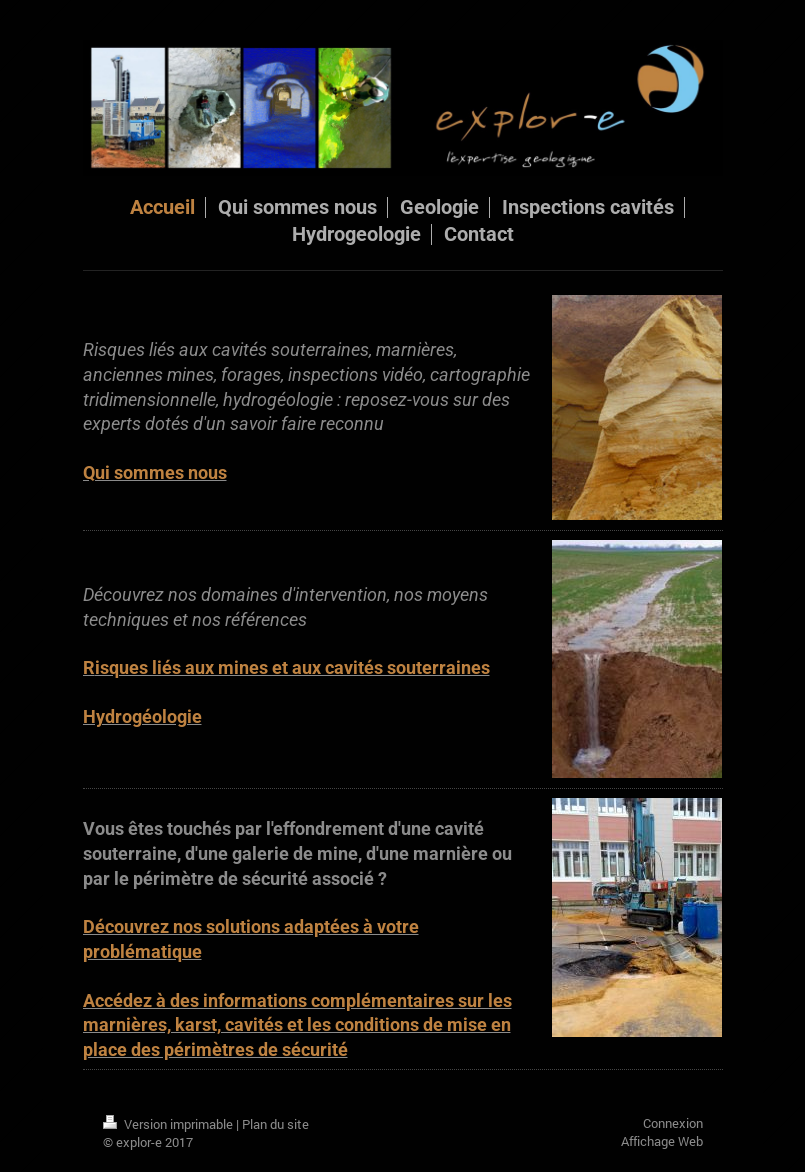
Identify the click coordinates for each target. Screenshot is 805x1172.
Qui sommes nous (155, 473)
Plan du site (275, 1124)
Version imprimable (169, 1124)
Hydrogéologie (142, 717)
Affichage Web (662, 1141)
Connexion (673, 1123)
